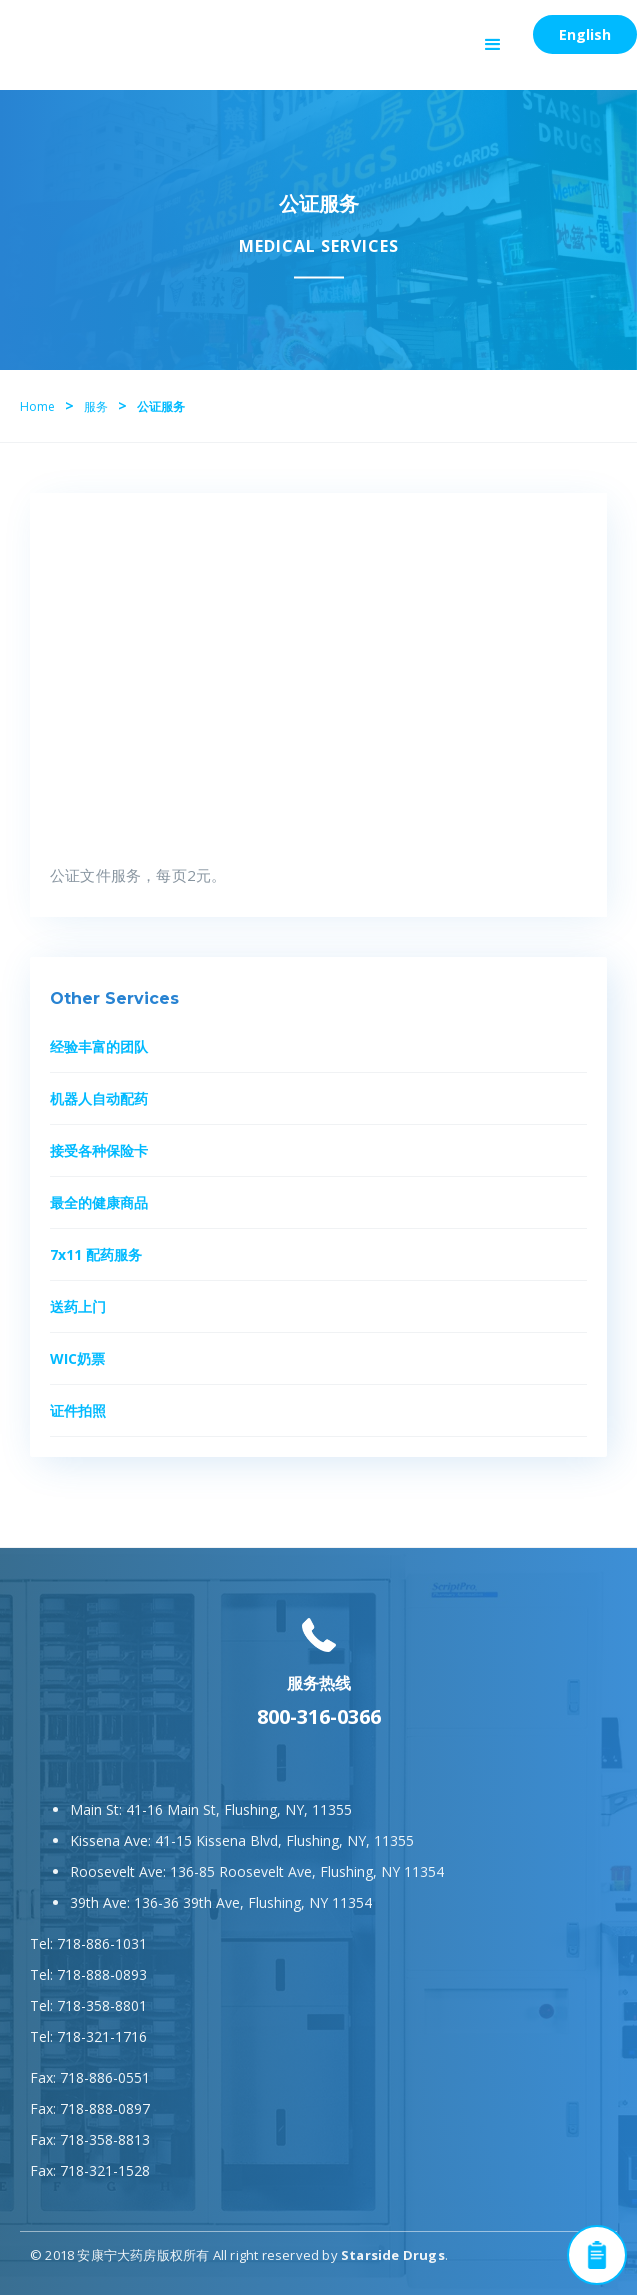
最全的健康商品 (99, 1202)
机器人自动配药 (99, 1098)
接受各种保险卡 (99, 1150)
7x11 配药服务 (96, 1254)
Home (37, 406)
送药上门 (78, 1306)
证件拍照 (78, 1410)
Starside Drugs (393, 2255)
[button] (493, 45)
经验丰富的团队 (99, 1046)
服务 (96, 406)
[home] (105, 25)
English (585, 34)
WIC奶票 (77, 1358)
